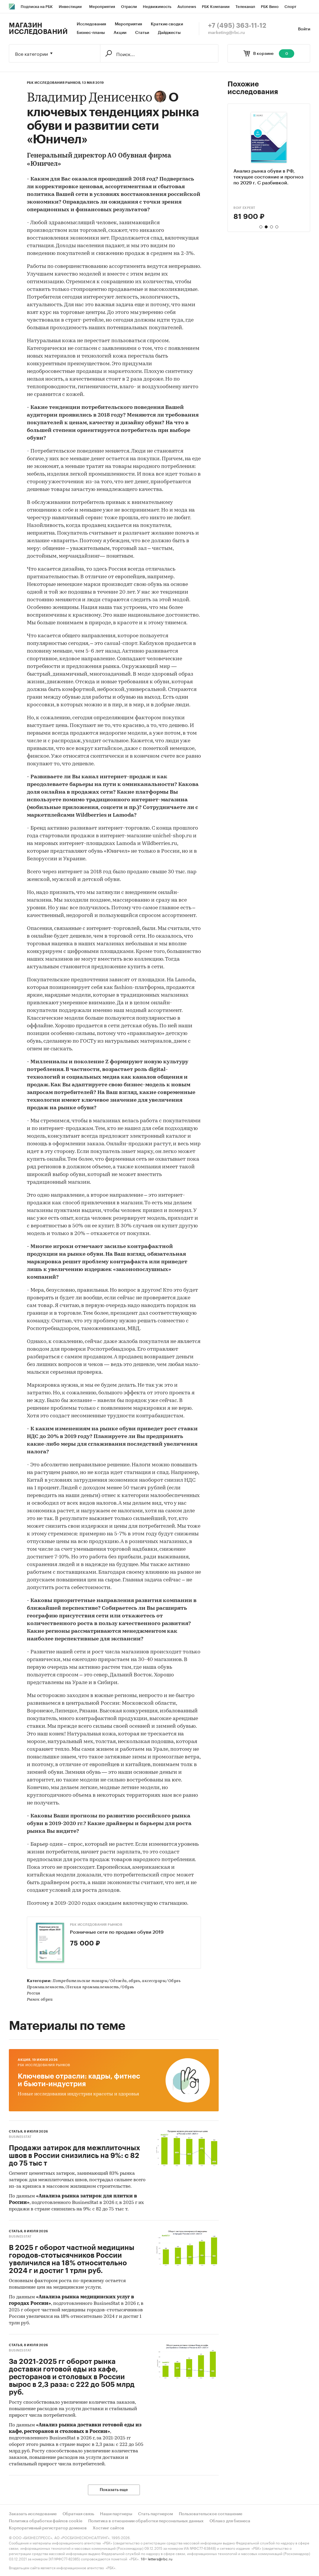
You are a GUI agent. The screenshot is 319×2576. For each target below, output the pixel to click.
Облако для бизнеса (230, 2521)
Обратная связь (78, 2514)
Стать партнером (155, 2514)
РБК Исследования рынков (96, 1924)
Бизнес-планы (91, 33)
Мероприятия (128, 24)
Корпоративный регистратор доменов (48, 2528)
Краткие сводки (167, 24)
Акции (120, 33)
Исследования (91, 24)
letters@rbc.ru (160, 2558)
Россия (33, 1993)
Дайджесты (169, 33)
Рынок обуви (40, 1999)
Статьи (142, 33)
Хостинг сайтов (108, 2528)
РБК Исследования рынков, (54, 82)
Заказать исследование (33, 2514)
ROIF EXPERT (244, 207)
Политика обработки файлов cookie (45, 2521)
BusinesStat (20, 2136)
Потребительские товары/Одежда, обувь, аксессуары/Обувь (117, 1981)
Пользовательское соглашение (210, 2514)
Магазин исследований (38, 28)
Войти (304, 29)
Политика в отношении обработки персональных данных (146, 2521)
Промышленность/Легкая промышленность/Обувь (80, 1987)
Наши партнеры (116, 2514)
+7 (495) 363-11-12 (237, 25)
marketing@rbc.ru (226, 33)
